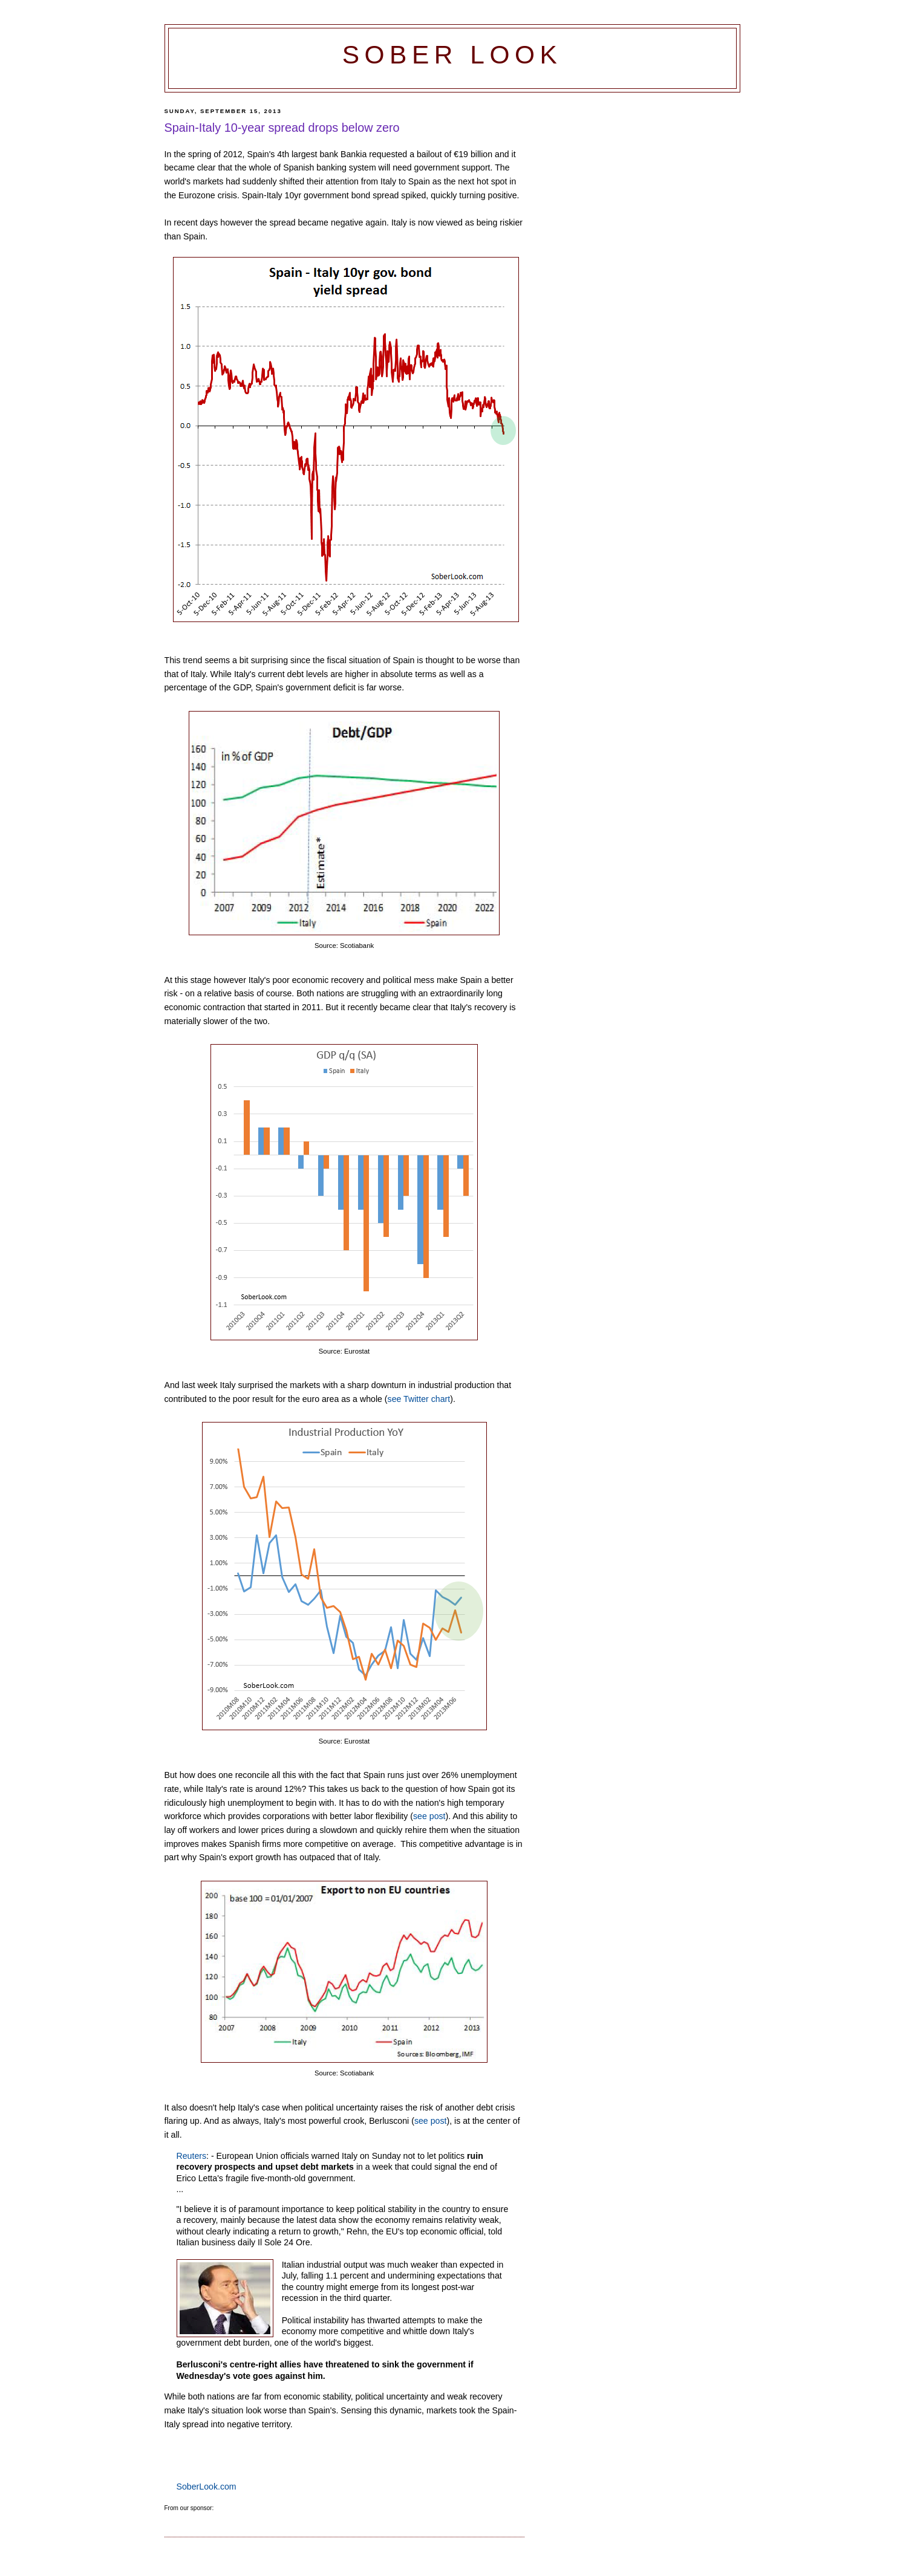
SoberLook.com (206, 2486)
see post (429, 1816)
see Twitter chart (419, 1399)
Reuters (192, 2156)
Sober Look (452, 55)
